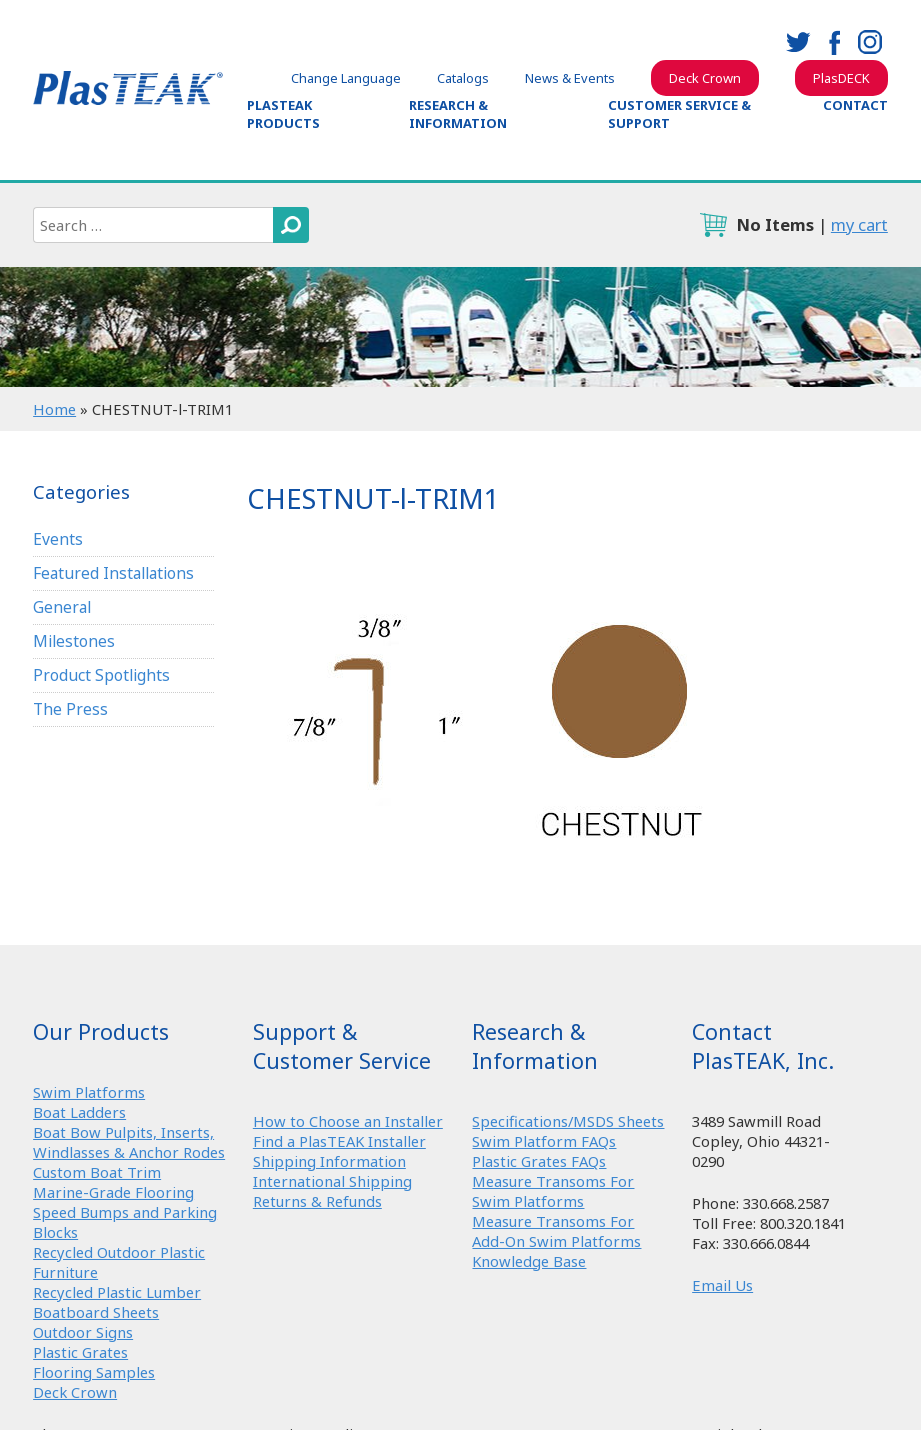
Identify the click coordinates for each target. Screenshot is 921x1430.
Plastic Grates (80, 1352)
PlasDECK (841, 78)
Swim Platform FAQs (544, 1141)
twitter (798, 42)
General (62, 607)
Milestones (74, 641)
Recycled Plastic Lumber (117, 1292)
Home (54, 409)
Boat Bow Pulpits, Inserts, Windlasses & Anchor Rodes (129, 1142)
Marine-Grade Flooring (113, 1192)
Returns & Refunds (317, 1201)
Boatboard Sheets (96, 1312)
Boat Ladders (79, 1112)
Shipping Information (329, 1161)
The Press (70, 709)
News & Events (570, 78)
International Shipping (332, 1181)
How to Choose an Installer (348, 1121)
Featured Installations (113, 573)
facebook (834, 42)
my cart (859, 224)
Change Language (346, 78)
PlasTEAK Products (283, 114)
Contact (855, 105)
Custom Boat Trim (97, 1172)
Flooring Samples (94, 1372)
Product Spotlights (101, 675)
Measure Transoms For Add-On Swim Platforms (556, 1231)
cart (713, 225)
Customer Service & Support (679, 114)
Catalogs (463, 78)
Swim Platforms (89, 1092)
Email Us (722, 1285)
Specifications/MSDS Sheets (568, 1121)
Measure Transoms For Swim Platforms (553, 1191)
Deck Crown (705, 78)
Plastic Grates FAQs (539, 1161)
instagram (870, 42)
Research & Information (458, 114)
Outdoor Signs (83, 1332)
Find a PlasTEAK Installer (339, 1141)
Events (58, 539)
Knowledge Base (529, 1261)
